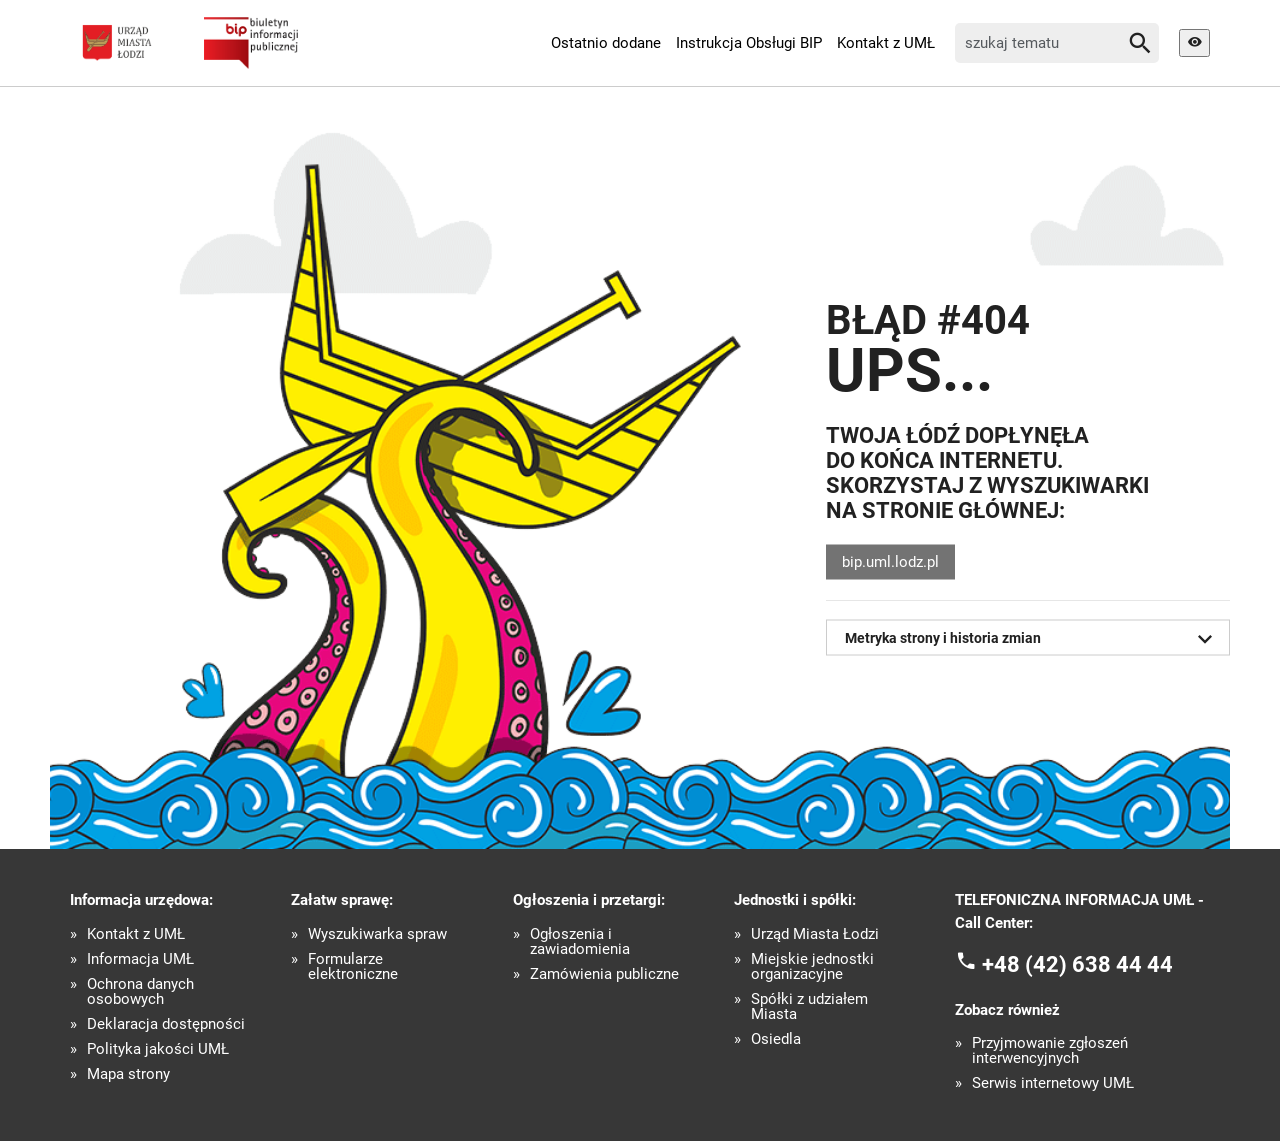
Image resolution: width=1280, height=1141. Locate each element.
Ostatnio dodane (606, 43)
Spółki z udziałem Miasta (809, 1007)
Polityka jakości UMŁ (158, 1049)
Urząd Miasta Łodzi (815, 934)
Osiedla (776, 1039)
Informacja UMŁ (140, 959)
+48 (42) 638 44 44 (1077, 964)
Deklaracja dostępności (166, 1024)
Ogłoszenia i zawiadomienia (580, 942)
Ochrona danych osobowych (140, 992)
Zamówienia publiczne (604, 974)
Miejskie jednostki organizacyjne (812, 967)
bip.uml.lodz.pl (890, 562)
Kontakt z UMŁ (886, 43)
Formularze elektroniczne (353, 967)
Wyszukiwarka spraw (377, 934)
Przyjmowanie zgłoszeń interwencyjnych (1050, 1051)
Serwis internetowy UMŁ (1053, 1083)
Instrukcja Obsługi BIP (749, 43)
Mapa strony (128, 1074)
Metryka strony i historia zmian (1032, 639)
